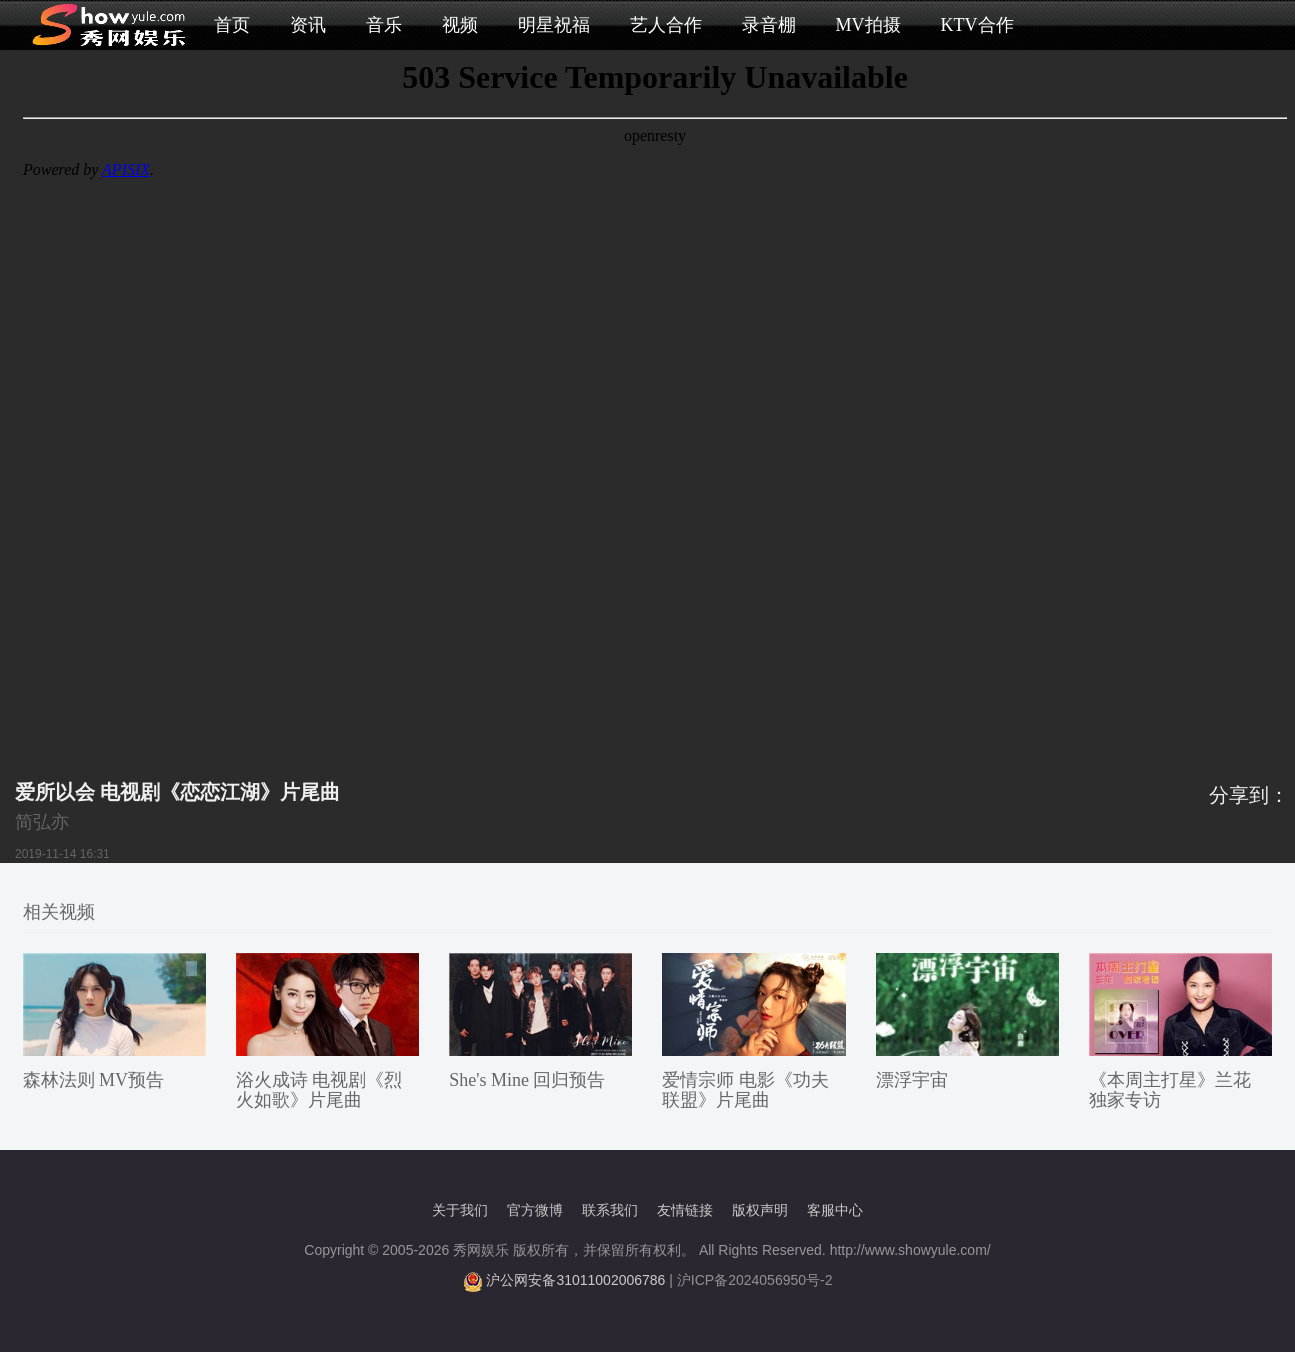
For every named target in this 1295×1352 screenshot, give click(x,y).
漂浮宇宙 (912, 1080)
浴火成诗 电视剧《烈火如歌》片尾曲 (319, 1090)
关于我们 (460, 1210)
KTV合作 (977, 25)
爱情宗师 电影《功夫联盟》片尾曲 (745, 1090)
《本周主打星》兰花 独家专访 (1170, 1090)
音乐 (384, 25)
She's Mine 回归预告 (527, 1080)
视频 (460, 25)
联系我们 (610, 1210)
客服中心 (835, 1210)
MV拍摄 (868, 25)
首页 (232, 25)
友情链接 (685, 1210)
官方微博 (535, 1210)
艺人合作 (666, 25)
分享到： (1249, 795)
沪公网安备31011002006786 (575, 1280)
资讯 (308, 25)
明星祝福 (554, 25)
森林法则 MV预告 (94, 1080)
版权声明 (760, 1210)
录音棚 (769, 25)
